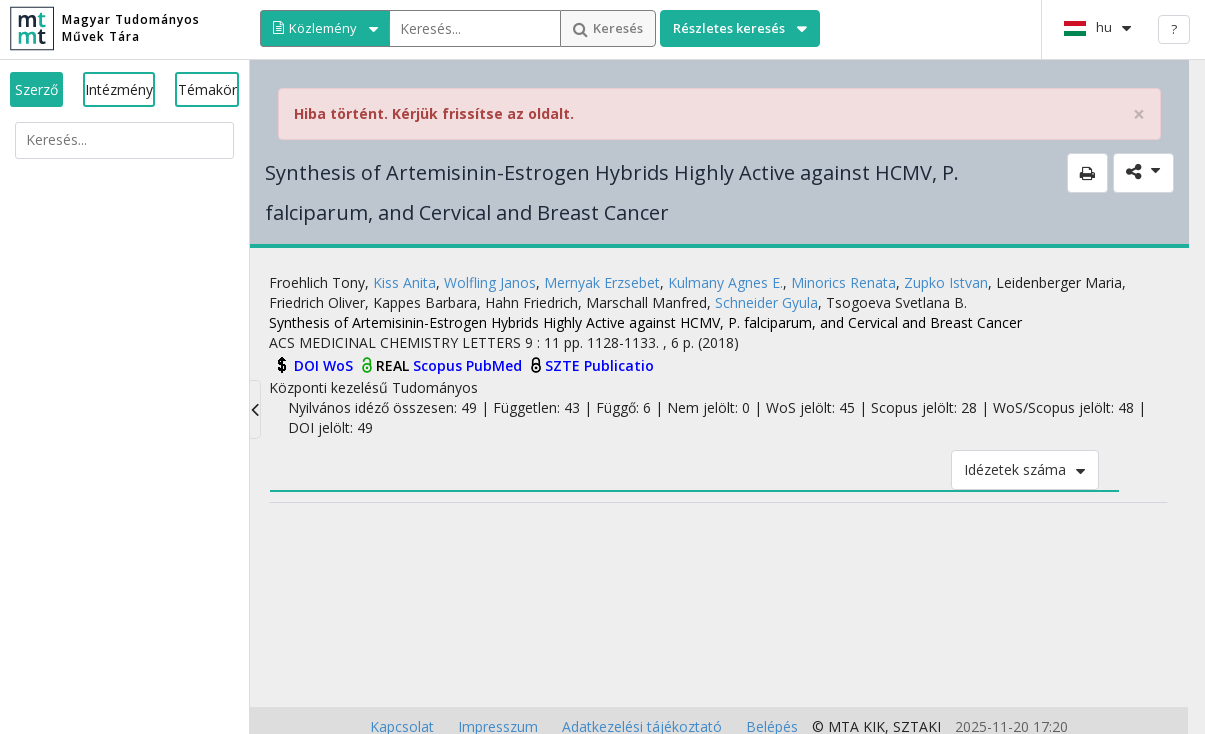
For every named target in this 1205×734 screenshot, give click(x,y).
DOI (308, 365)
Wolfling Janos (490, 282)
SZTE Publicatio (599, 365)
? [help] (1174, 29)
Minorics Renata (843, 282)
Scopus (439, 365)
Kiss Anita (404, 282)
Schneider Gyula (766, 302)
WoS (340, 365)
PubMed (496, 365)
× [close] (1139, 114)
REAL (394, 365)
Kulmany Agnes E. (725, 282)
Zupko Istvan (946, 282)
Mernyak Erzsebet (602, 282)
